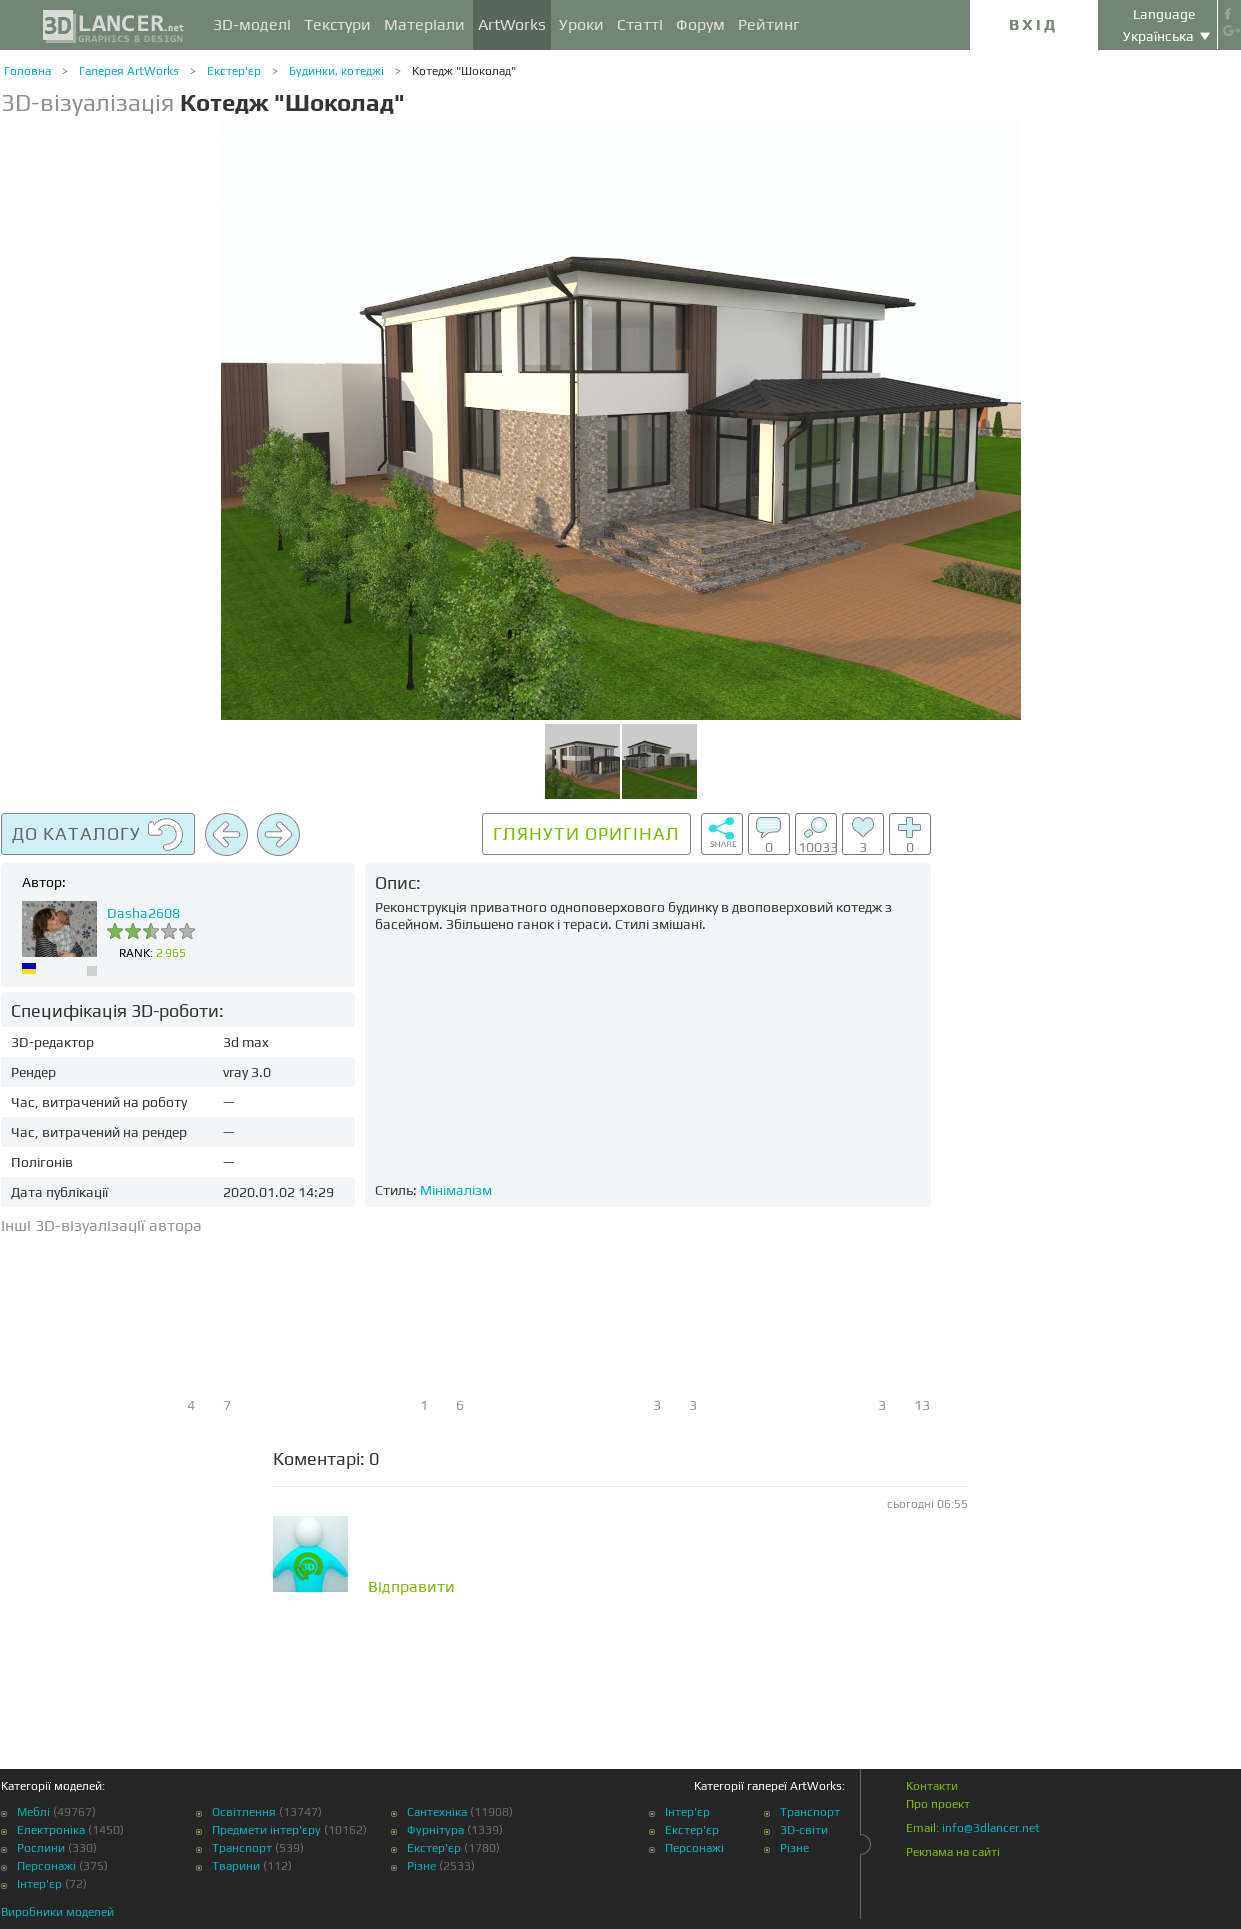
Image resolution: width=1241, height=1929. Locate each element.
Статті (640, 24)
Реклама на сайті (953, 1852)
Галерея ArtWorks (129, 71)
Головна (27, 71)
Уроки (581, 24)
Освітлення (244, 1812)
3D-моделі (252, 24)
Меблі (33, 1812)
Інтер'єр (39, 1884)
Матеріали (424, 24)
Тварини (236, 1866)
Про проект (938, 1804)
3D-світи (804, 1830)
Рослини (41, 1848)
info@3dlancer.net (991, 1828)
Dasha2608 (143, 913)
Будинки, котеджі (336, 71)
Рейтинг (769, 24)
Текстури (337, 24)
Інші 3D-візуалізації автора (101, 1225)
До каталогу (98, 835)
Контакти (932, 1786)
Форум (700, 24)
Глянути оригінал (586, 833)
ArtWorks (512, 24)
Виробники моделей (57, 1912)
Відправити (411, 1587)
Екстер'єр (234, 71)
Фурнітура (435, 1830)
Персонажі (46, 1866)
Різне (421, 1866)
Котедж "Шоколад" (464, 71)
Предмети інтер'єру (266, 1830)
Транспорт (242, 1848)
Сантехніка (437, 1812)
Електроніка (51, 1830)
